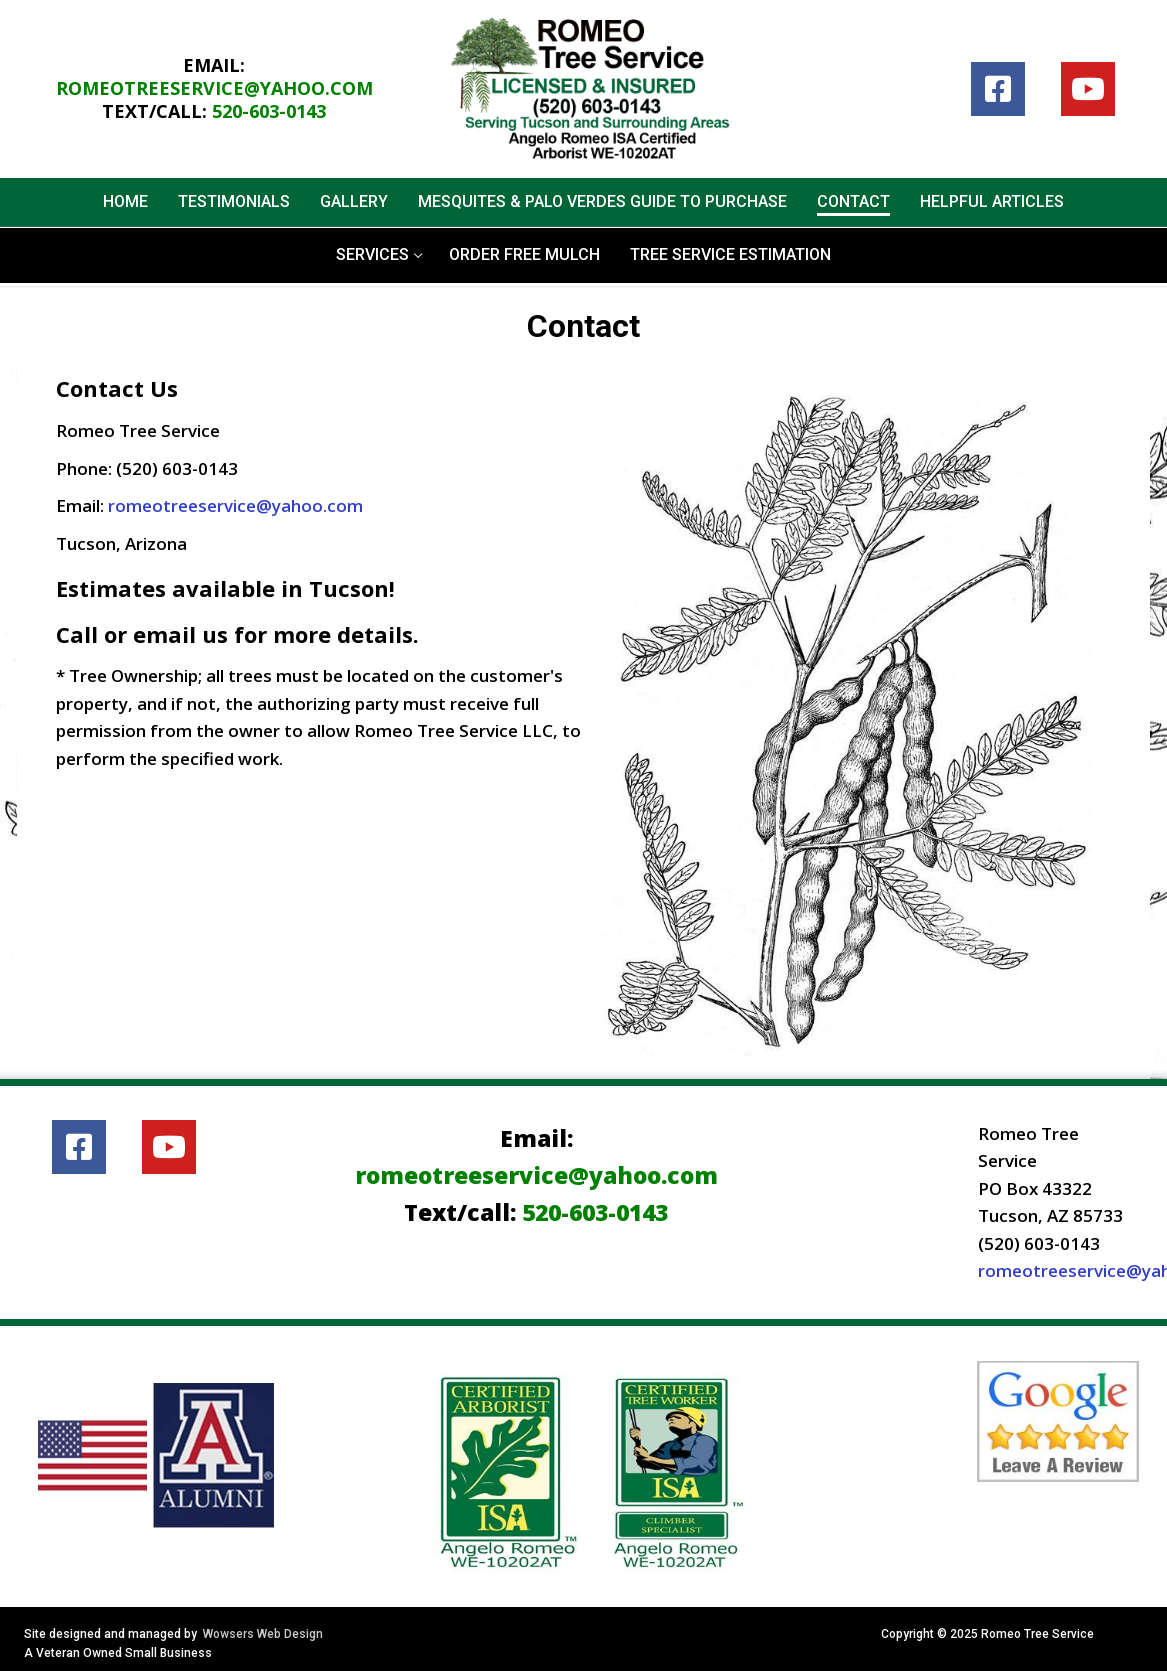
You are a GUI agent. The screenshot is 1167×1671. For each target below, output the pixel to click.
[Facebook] (998, 89)
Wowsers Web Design (263, 1634)
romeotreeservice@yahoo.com (214, 88)
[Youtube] (1088, 89)
